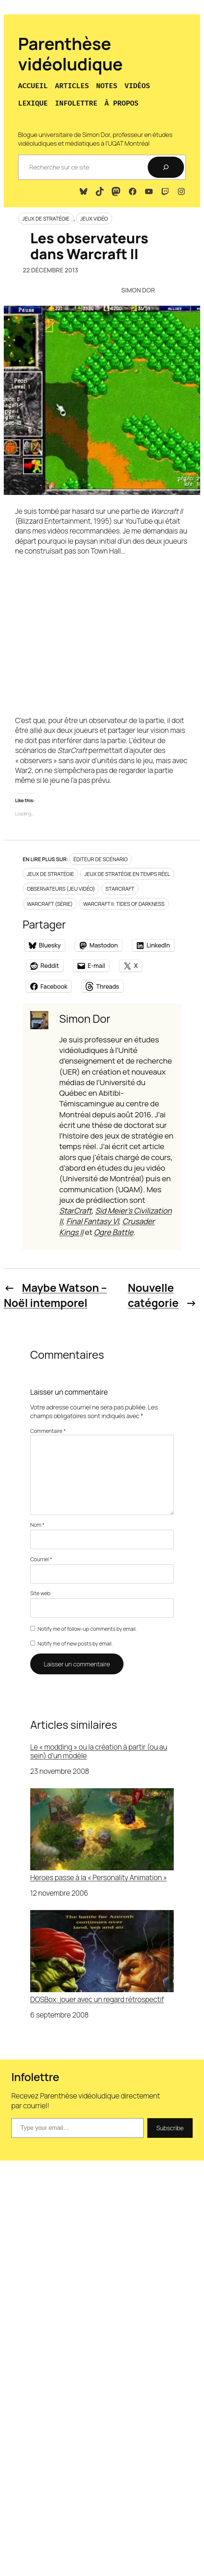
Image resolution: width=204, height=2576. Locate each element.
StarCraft (119, 888)
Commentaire (48, 1430)
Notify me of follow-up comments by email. (86, 1628)
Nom (37, 1524)
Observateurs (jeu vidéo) (61, 888)
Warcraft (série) (50, 903)
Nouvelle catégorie (153, 1295)
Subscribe (170, 2128)
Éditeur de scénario (100, 859)
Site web (40, 1593)
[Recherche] (166, 167)
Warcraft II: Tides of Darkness (124, 903)
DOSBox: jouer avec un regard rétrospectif (102, 1957)
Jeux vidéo (94, 218)
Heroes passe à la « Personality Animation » (102, 1835)
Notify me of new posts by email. (75, 1643)
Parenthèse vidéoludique (70, 53)
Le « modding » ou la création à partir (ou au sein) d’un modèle (98, 1751)
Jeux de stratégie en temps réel (127, 873)
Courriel (41, 1559)
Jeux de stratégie (46, 218)
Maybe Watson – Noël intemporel (55, 1295)
